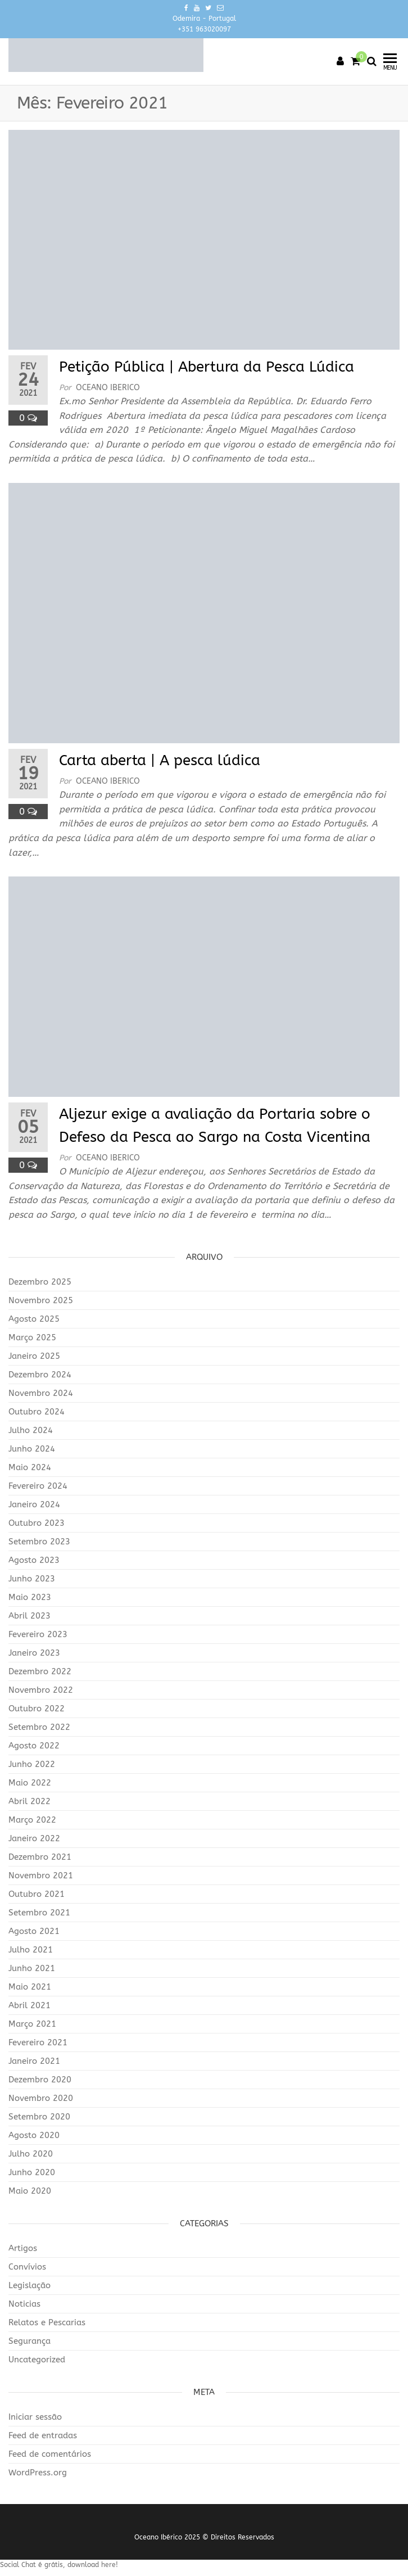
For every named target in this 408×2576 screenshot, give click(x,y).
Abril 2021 (29, 2005)
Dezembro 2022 (39, 1671)
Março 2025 (32, 1337)
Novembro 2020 (40, 2098)
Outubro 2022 (36, 1708)
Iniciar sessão (35, 2417)
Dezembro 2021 (39, 1857)
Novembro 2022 (40, 1690)
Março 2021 (32, 2024)
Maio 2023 (29, 1597)
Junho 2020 (31, 2172)
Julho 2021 (30, 1950)
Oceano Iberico (108, 387)
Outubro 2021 (36, 1894)
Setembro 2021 (39, 1913)
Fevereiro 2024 (37, 1486)
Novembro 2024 (40, 1393)
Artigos (22, 2248)
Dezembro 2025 (39, 1282)
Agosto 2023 (34, 1560)
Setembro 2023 (39, 1541)
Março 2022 (32, 1820)
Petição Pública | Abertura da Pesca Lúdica (206, 367)
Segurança (29, 2341)
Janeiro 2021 (34, 2061)
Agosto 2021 (34, 1931)
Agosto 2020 (34, 2135)
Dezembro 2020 (39, 2080)
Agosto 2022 (34, 1746)
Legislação (29, 2285)
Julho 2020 (30, 2154)
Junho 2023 (31, 1579)
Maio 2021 (29, 1987)
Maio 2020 (29, 2191)
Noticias (24, 2304)
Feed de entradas (42, 2435)
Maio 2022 (29, 1783)
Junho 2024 (31, 1449)
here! (109, 2565)
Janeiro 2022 (34, 1838)
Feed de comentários (49, 2454)
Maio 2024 (29, 1467)
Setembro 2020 (39, 2117)
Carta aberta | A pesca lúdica (159, 760)
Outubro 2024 (36, 1412)
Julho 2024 (30, 1430)
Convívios (27, 2267)
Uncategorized (36, 2359)
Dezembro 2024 (39, 1375)
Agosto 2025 (34, 1319)
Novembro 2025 (40, 1300)
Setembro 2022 (39, 1727)
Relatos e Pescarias (46, 2322)
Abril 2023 (29, 1616)
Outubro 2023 (36, 1523)
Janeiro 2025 (34, 1356)
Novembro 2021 (40, 1875)
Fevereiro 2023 (37, 1634)
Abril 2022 (29, 1801)
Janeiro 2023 (34, 1653)
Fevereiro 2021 (37, 2042)
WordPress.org (37, 2472)
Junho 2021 (31, 1968)
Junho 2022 (31, 1764)
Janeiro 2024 (34, 1504)
